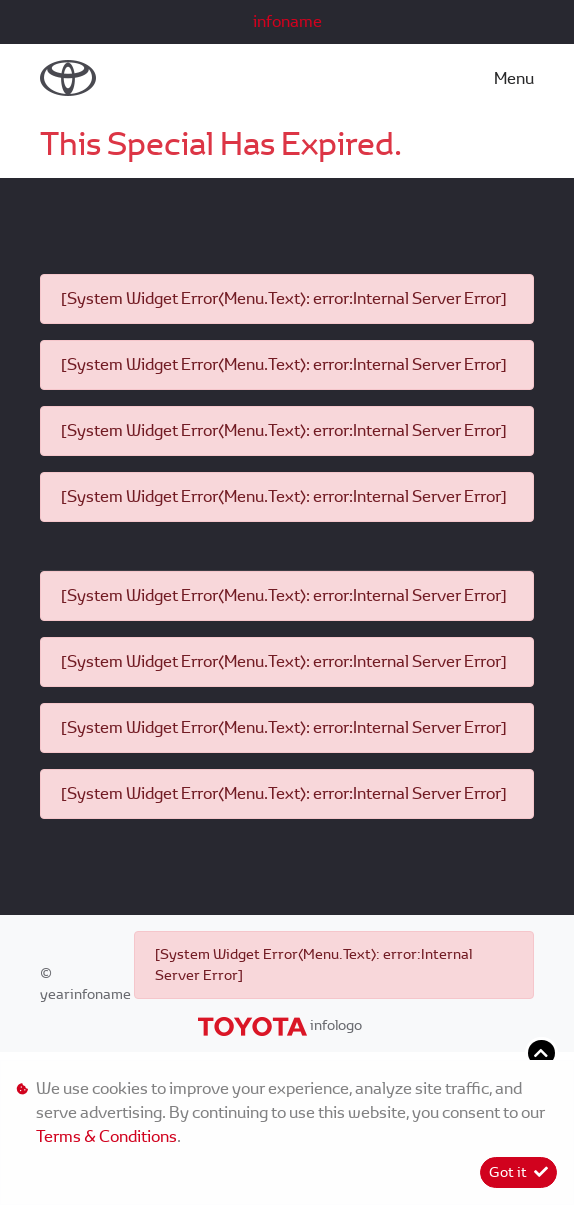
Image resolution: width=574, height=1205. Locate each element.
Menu (514, 78)
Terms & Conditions (106, 1136)
